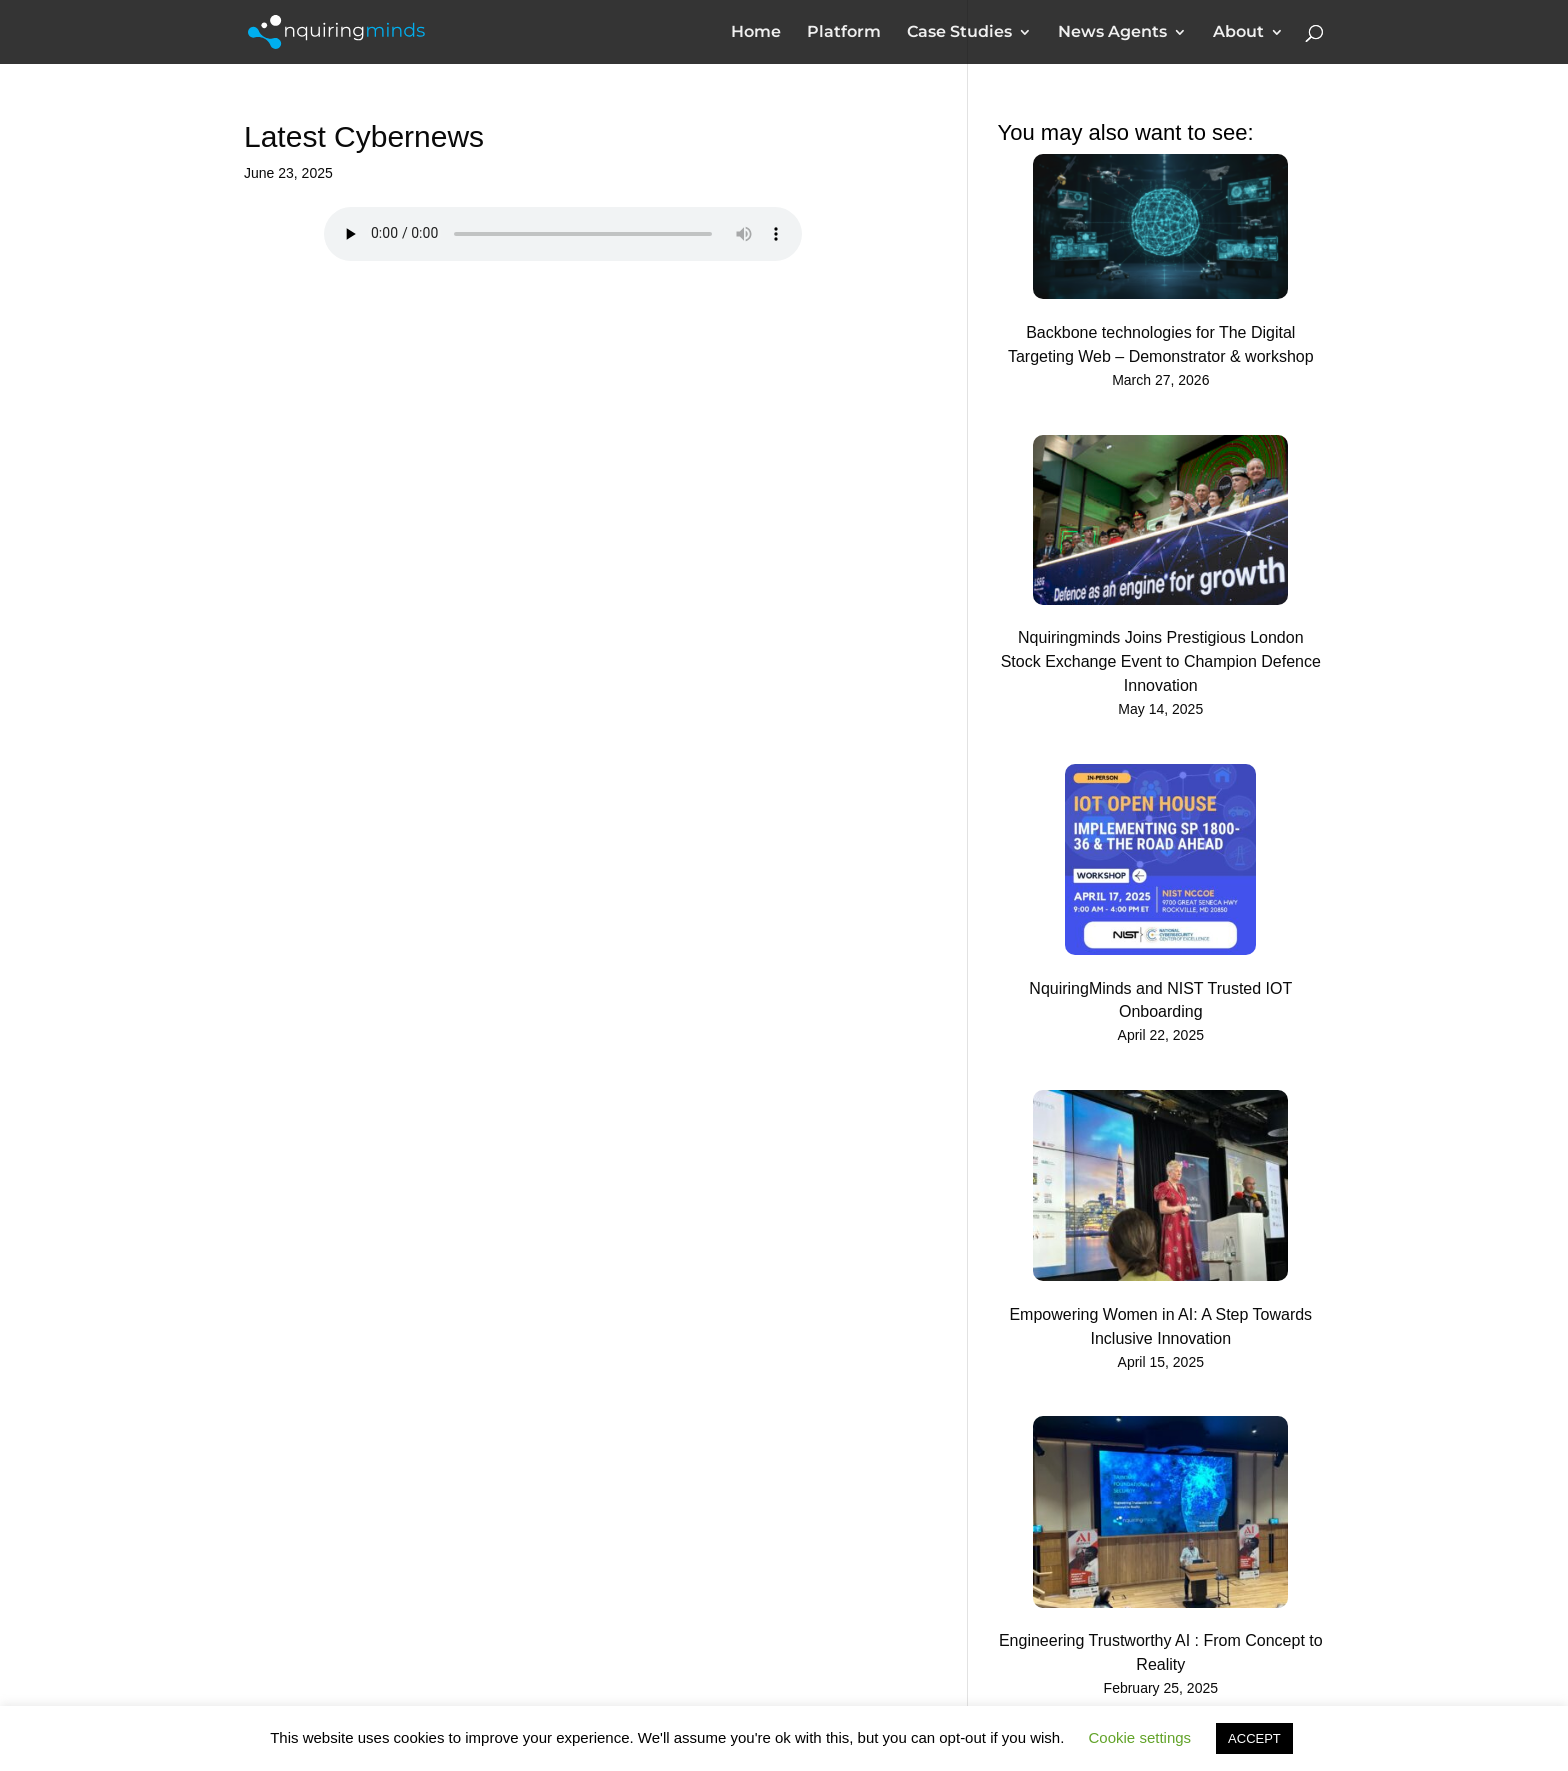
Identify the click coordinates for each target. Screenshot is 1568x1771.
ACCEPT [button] (1254, 1738)
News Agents (1112, 33)
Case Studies (959, 33)
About (1238, 33)
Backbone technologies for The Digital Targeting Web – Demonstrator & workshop (1161, 344)
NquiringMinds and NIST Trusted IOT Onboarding (1160, 1000)
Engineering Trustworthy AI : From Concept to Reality (1161, 1652)
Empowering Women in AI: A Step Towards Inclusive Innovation (1160, 1326)
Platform (844, 33)
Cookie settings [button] (1140, 1737)
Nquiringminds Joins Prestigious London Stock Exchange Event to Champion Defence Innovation (1161, 661)
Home (756, 33)
